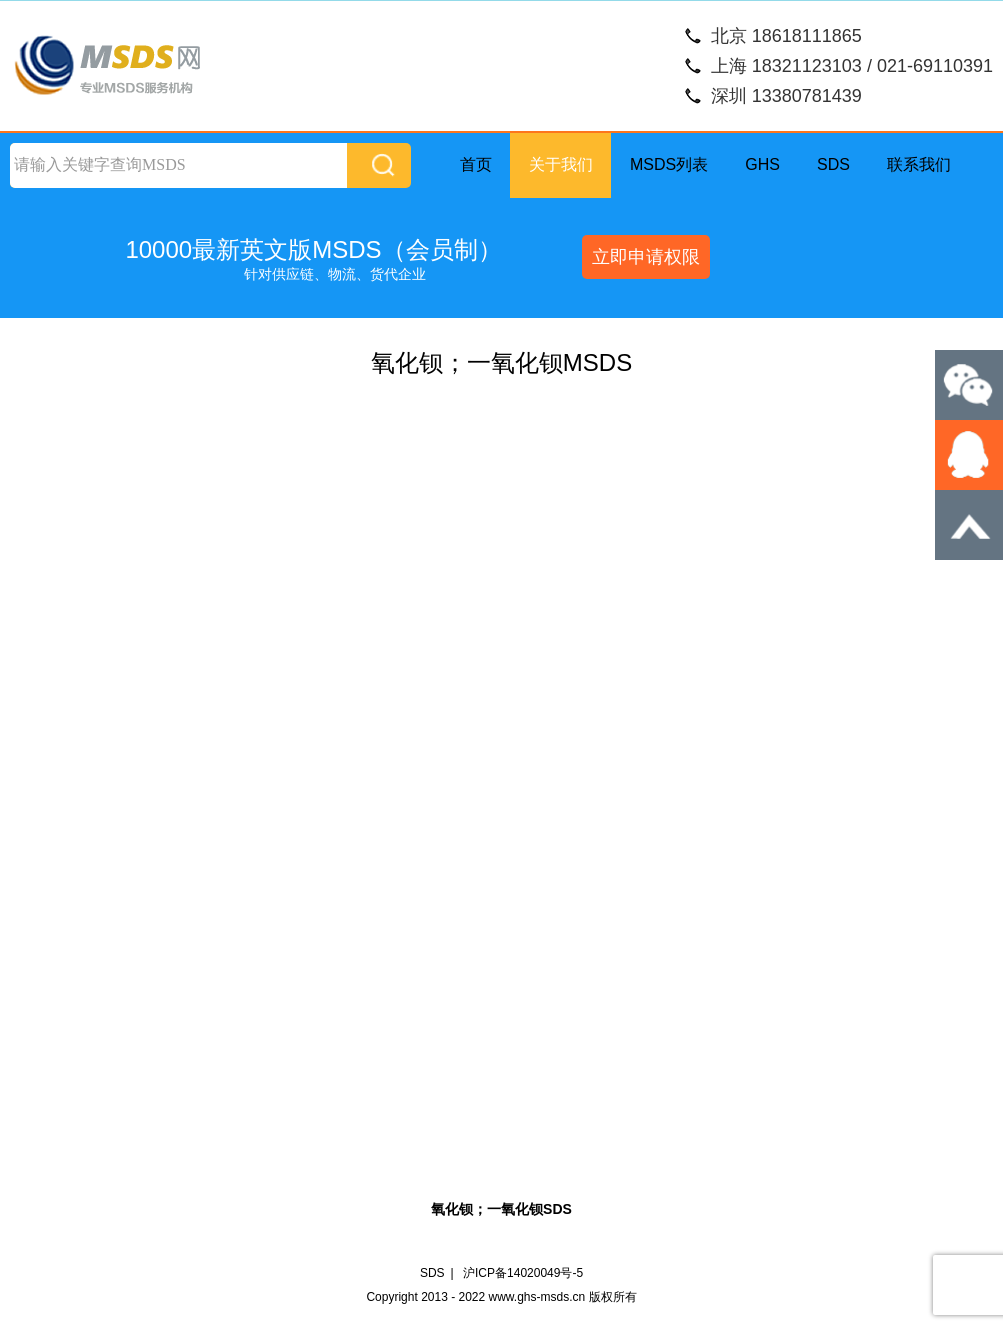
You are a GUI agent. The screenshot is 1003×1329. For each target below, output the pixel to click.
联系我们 (919, 164)
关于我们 (561, 164)
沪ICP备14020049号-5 (523, 1273)
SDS (833, 164)
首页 (476, 164)
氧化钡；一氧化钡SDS (501, 1209)
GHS (762, 164)
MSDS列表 (669, 164)
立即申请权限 (646, 257)
